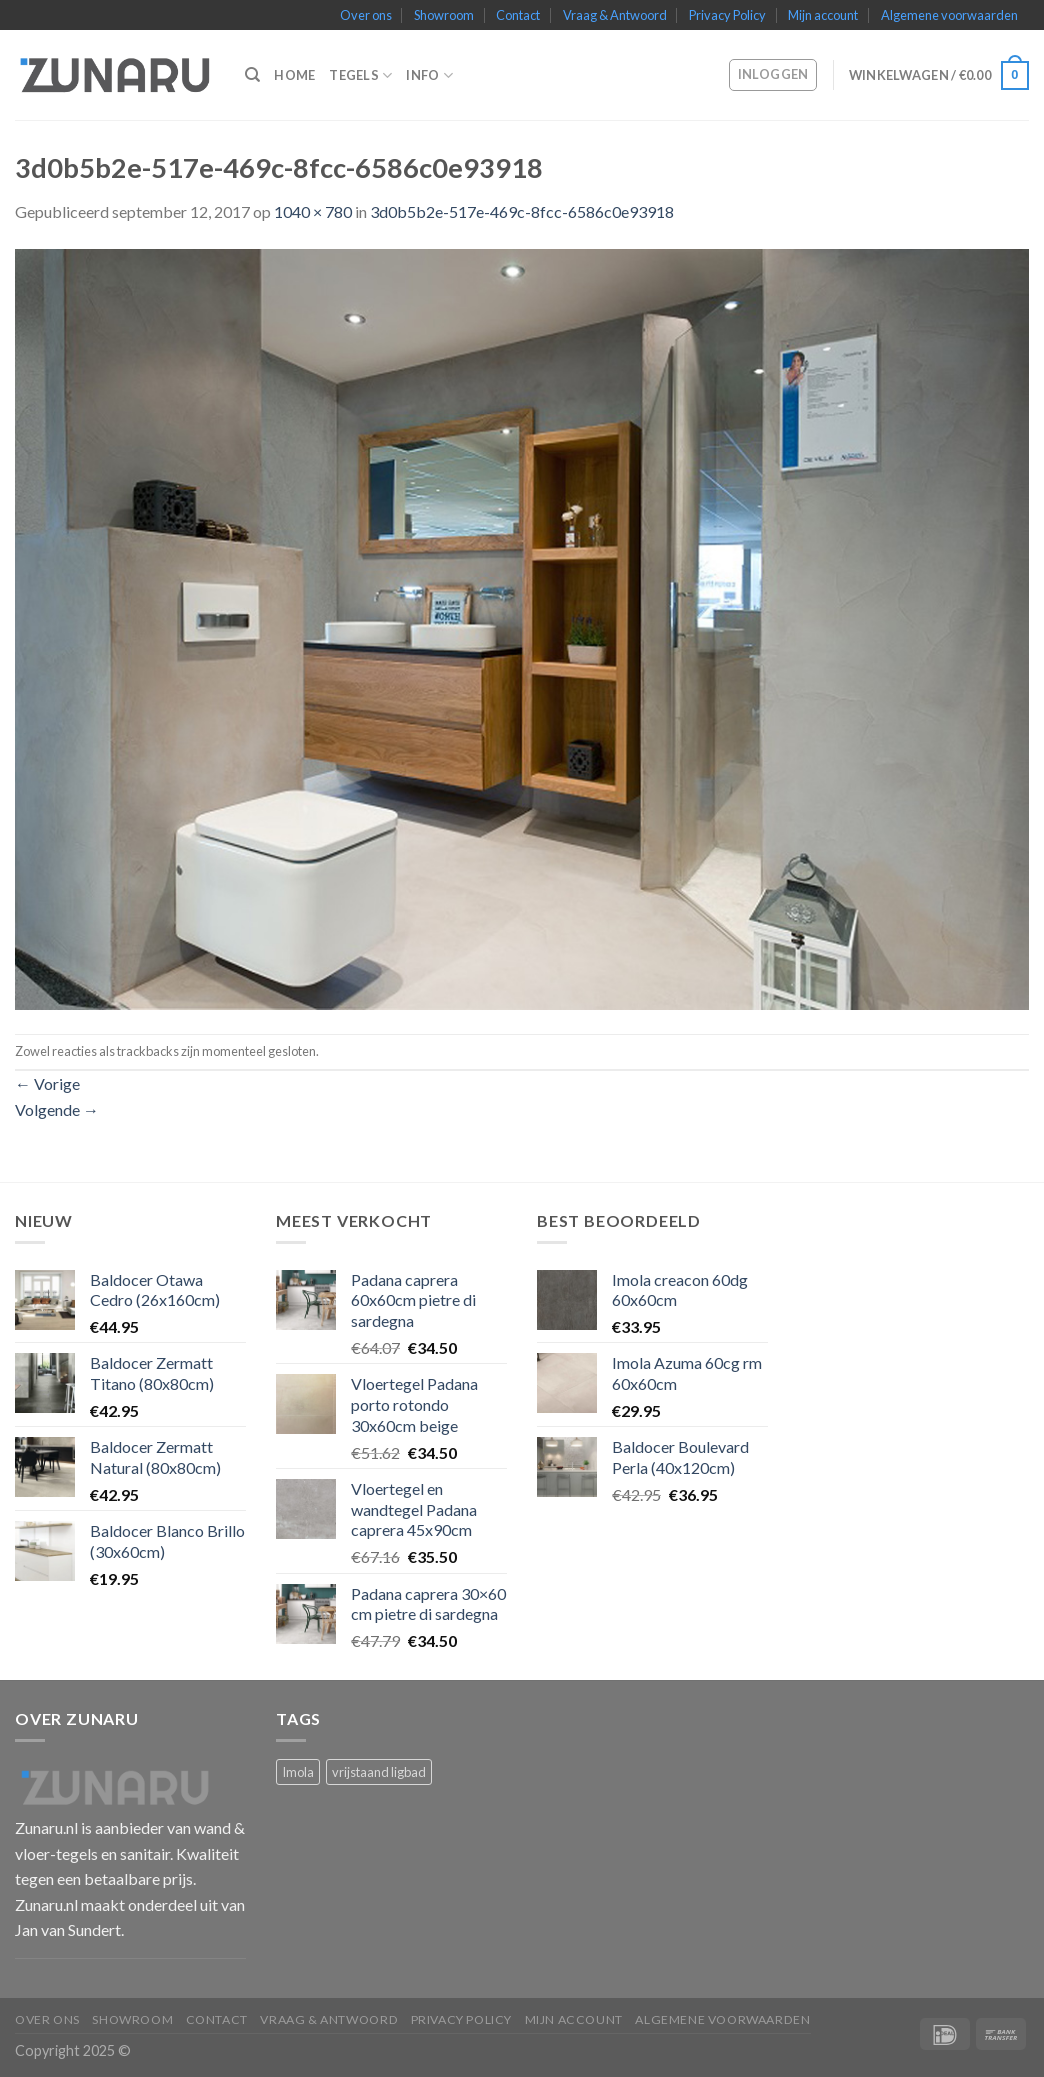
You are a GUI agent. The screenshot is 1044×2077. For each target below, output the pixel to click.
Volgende (57, 1109)
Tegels (360, 75)
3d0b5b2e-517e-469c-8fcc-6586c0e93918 (522, 211)
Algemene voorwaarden (949, 15)
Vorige (47, 1083)
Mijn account (823, 15)
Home (294, 75)
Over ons (366, 15)
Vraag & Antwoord (615, 15)
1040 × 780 (313, 211)
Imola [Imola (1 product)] (298, 1772)
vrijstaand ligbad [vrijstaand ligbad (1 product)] (379, 1772)
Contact (518, 15)
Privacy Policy (727, 15)
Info (429, 75)
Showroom (444, 15)
